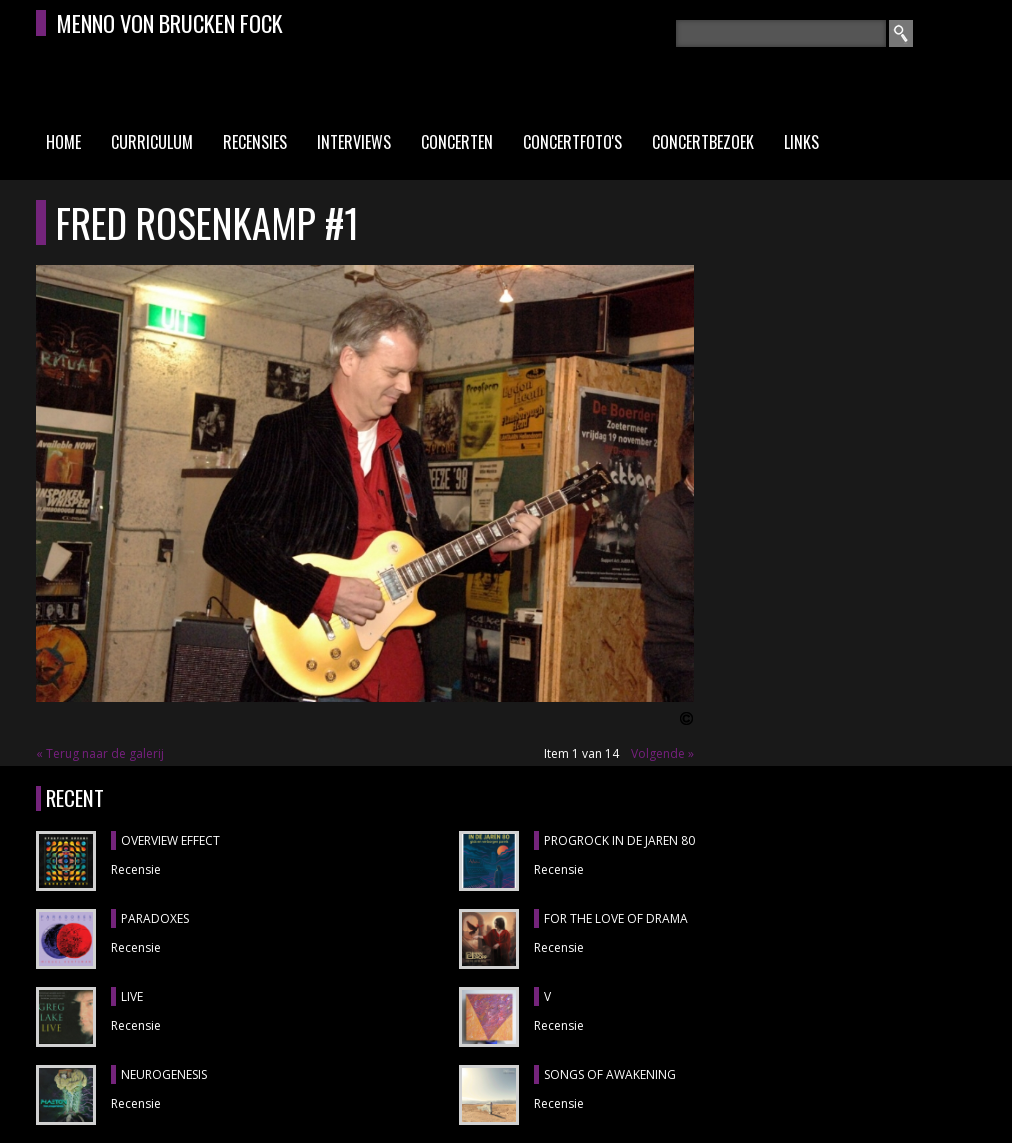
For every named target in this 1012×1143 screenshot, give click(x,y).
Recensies (255, 142)
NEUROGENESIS (164, 1074)
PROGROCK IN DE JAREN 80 (619, 840)
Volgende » (662, 753)
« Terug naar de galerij (100, 753)
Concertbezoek (703, 142)
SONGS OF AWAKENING (610, 1074)
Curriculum (152, 142)
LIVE (132, 996)
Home (63, 142)
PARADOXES (155, 918)
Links (801, 142)
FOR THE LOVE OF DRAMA (616, 918)
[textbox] (781, 33)
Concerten (457, 142)
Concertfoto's (572, 142)
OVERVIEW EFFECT (170, 840)
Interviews (354, 142)
